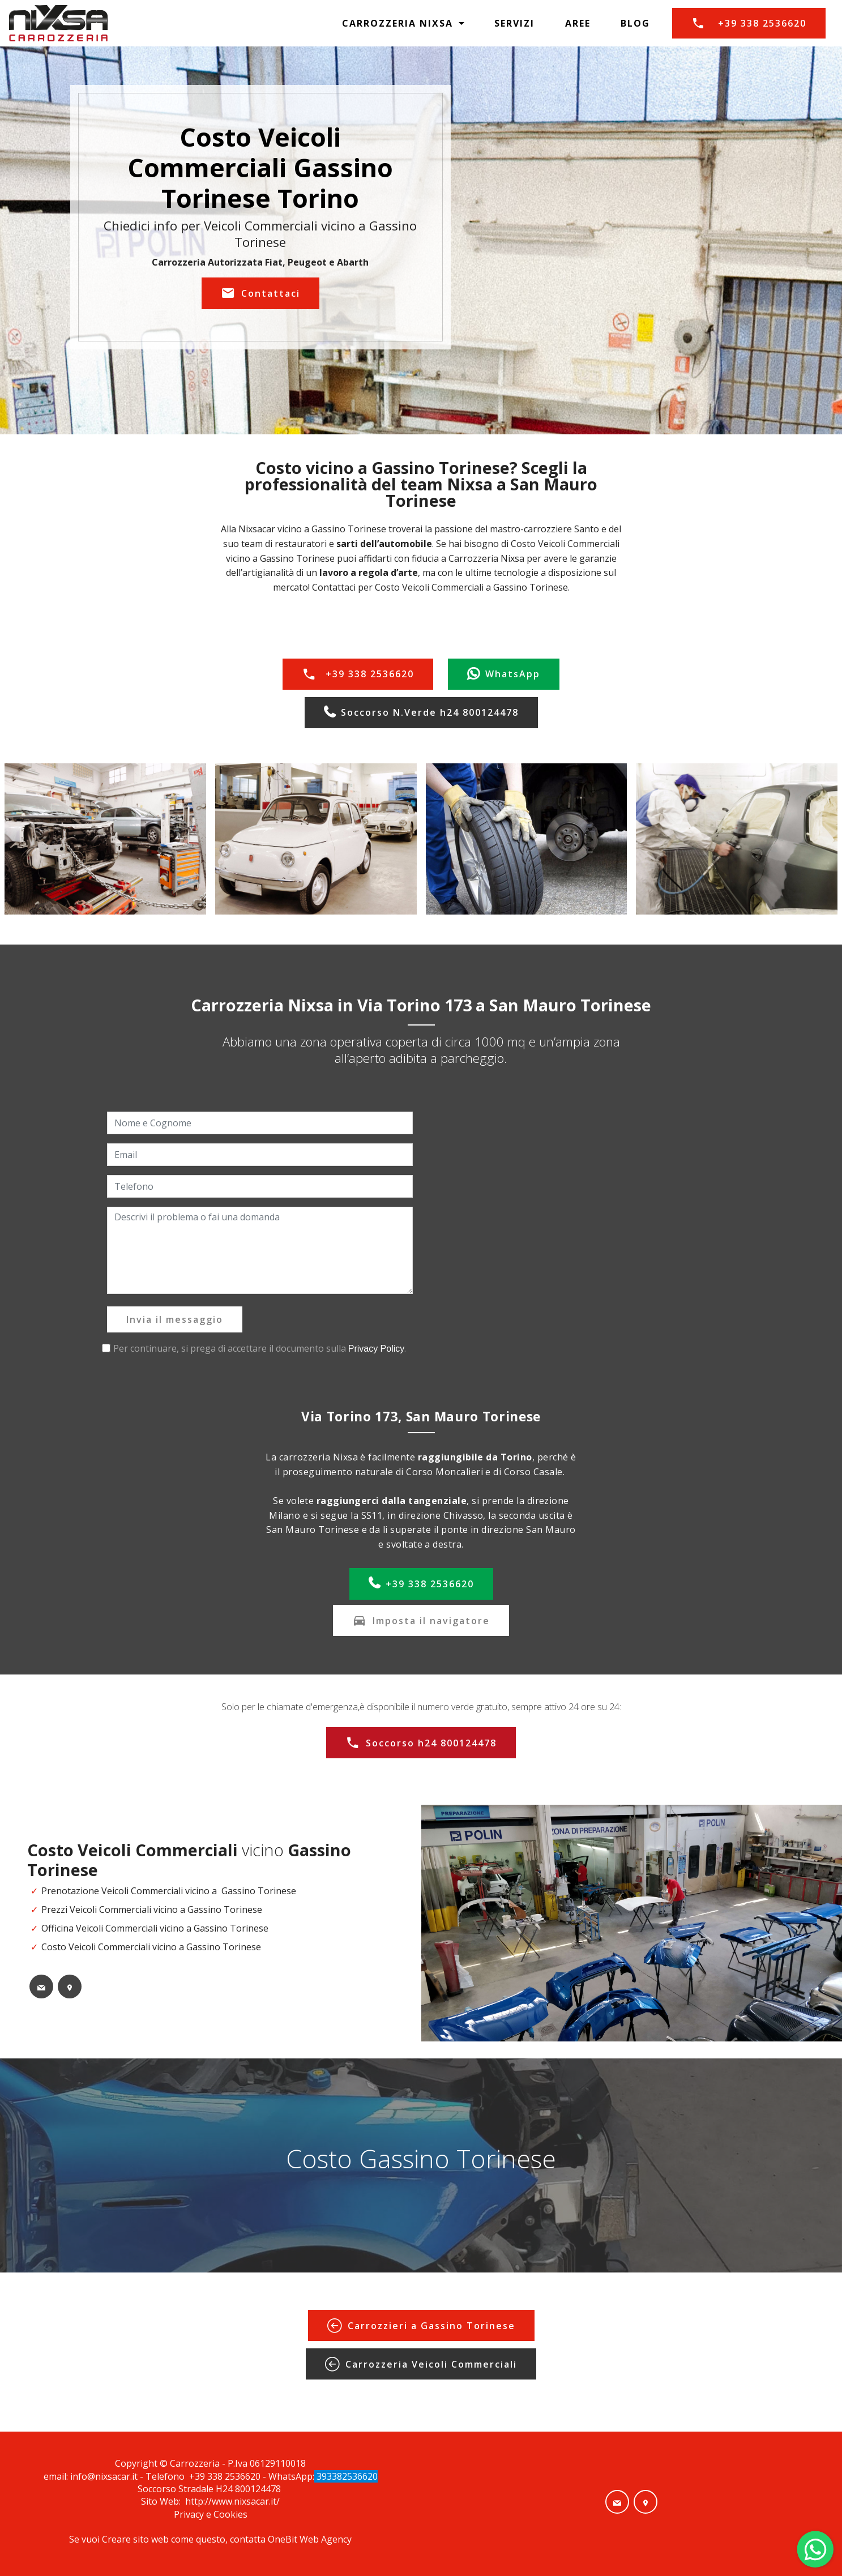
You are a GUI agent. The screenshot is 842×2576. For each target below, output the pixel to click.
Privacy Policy (376, 1348)
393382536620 (346, 2476)
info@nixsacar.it (104, 2476)
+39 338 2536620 (748, 23)
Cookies (230, 2514)
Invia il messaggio (174, 1319)
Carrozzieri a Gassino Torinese (421, 2325)
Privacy (190, 2514)
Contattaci (260, 293)
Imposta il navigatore (421, 1620)
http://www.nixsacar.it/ (232, 2501)
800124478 (259, 2489)
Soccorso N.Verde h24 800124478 (421, 713)
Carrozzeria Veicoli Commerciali (421, 2364)
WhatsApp (503, 674)
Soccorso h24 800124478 (421, 1743)
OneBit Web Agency (310, 2539)
